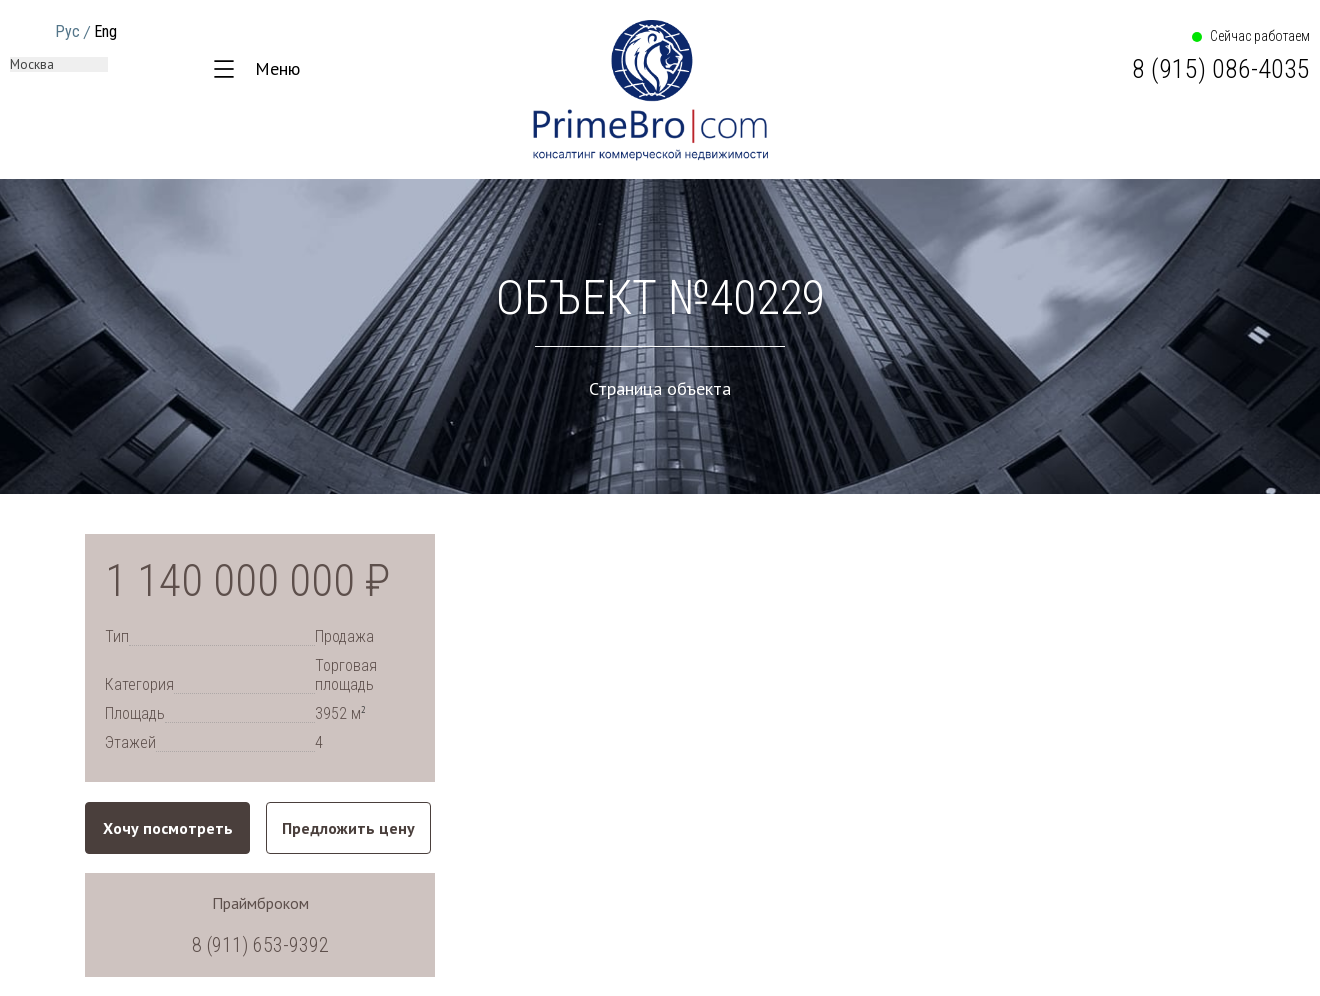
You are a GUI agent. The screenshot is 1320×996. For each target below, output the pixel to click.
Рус (67, 31)
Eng (105, 31)
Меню (277, 68)
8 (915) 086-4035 (1221, 69)
